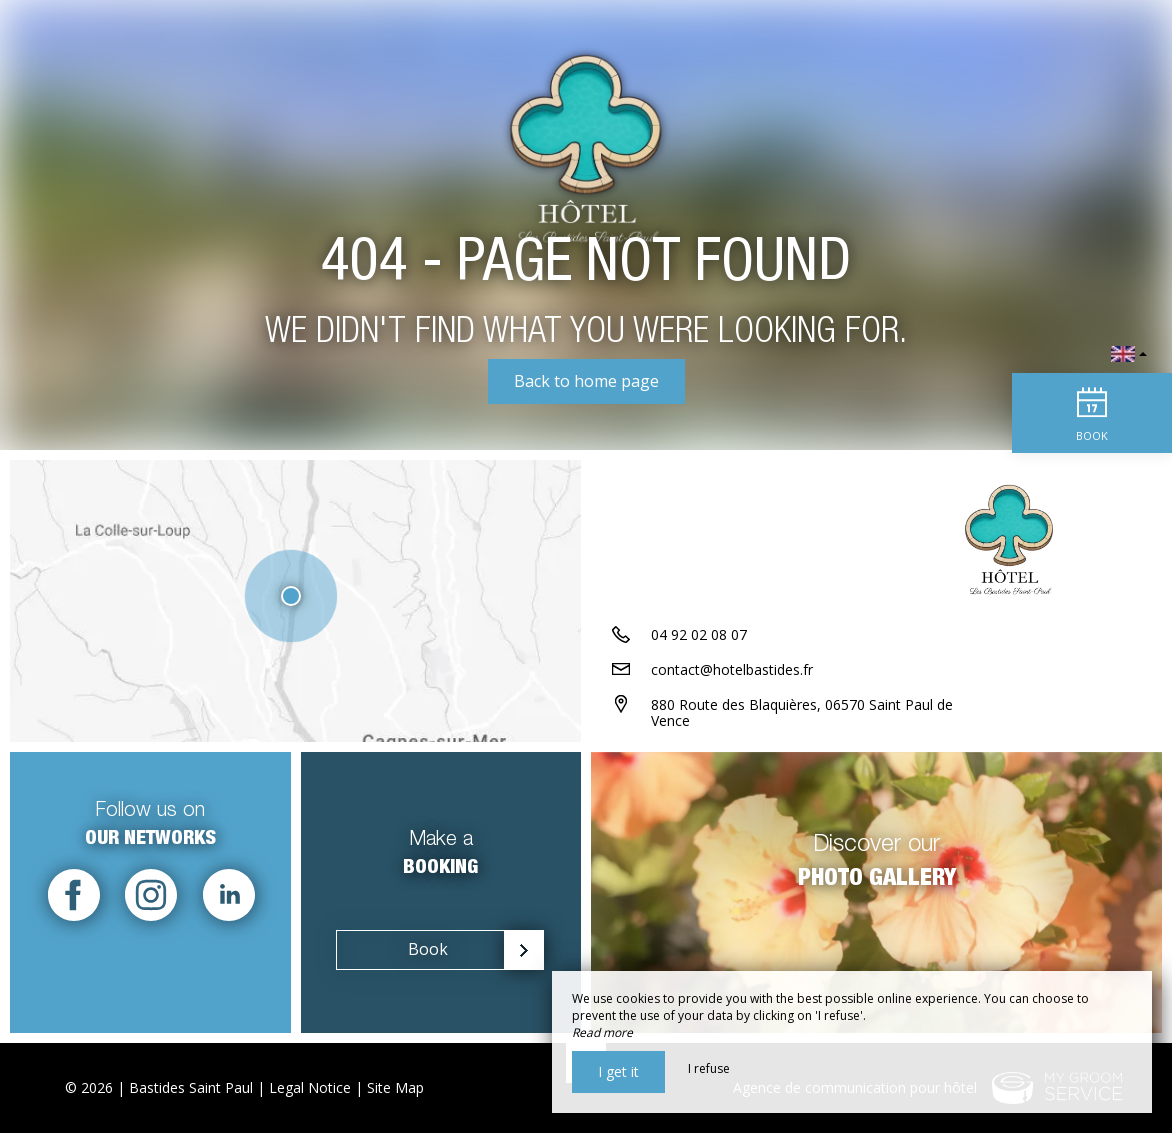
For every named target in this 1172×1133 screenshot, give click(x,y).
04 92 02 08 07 (699, 634)
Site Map (395, 1087)
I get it (618, 1071)
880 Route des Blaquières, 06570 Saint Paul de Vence (802, 713)
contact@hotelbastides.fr (732, 669)
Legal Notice (310, 1087)
